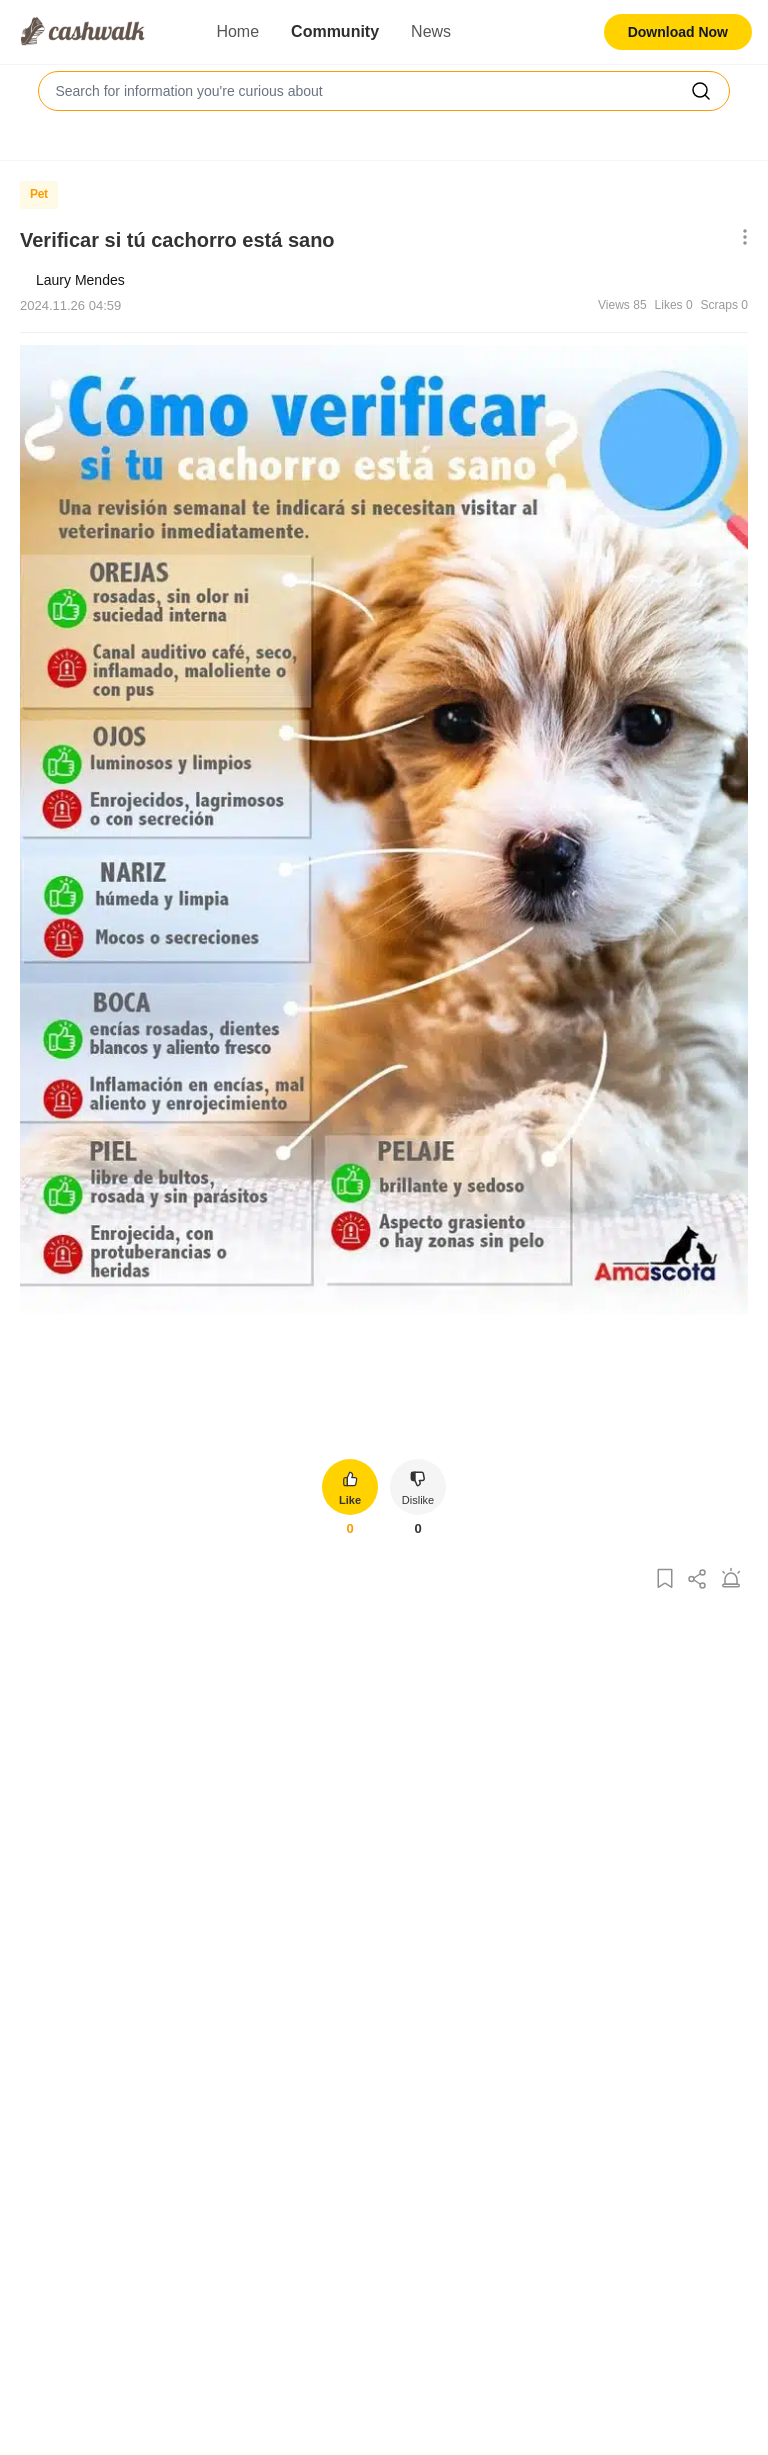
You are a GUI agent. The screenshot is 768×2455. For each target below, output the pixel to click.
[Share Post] (698, 1579)
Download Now (678, 32)
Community (335, 31)
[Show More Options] (740, 238)
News (431, 31)
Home (237, 31)
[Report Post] (731, 1579)
